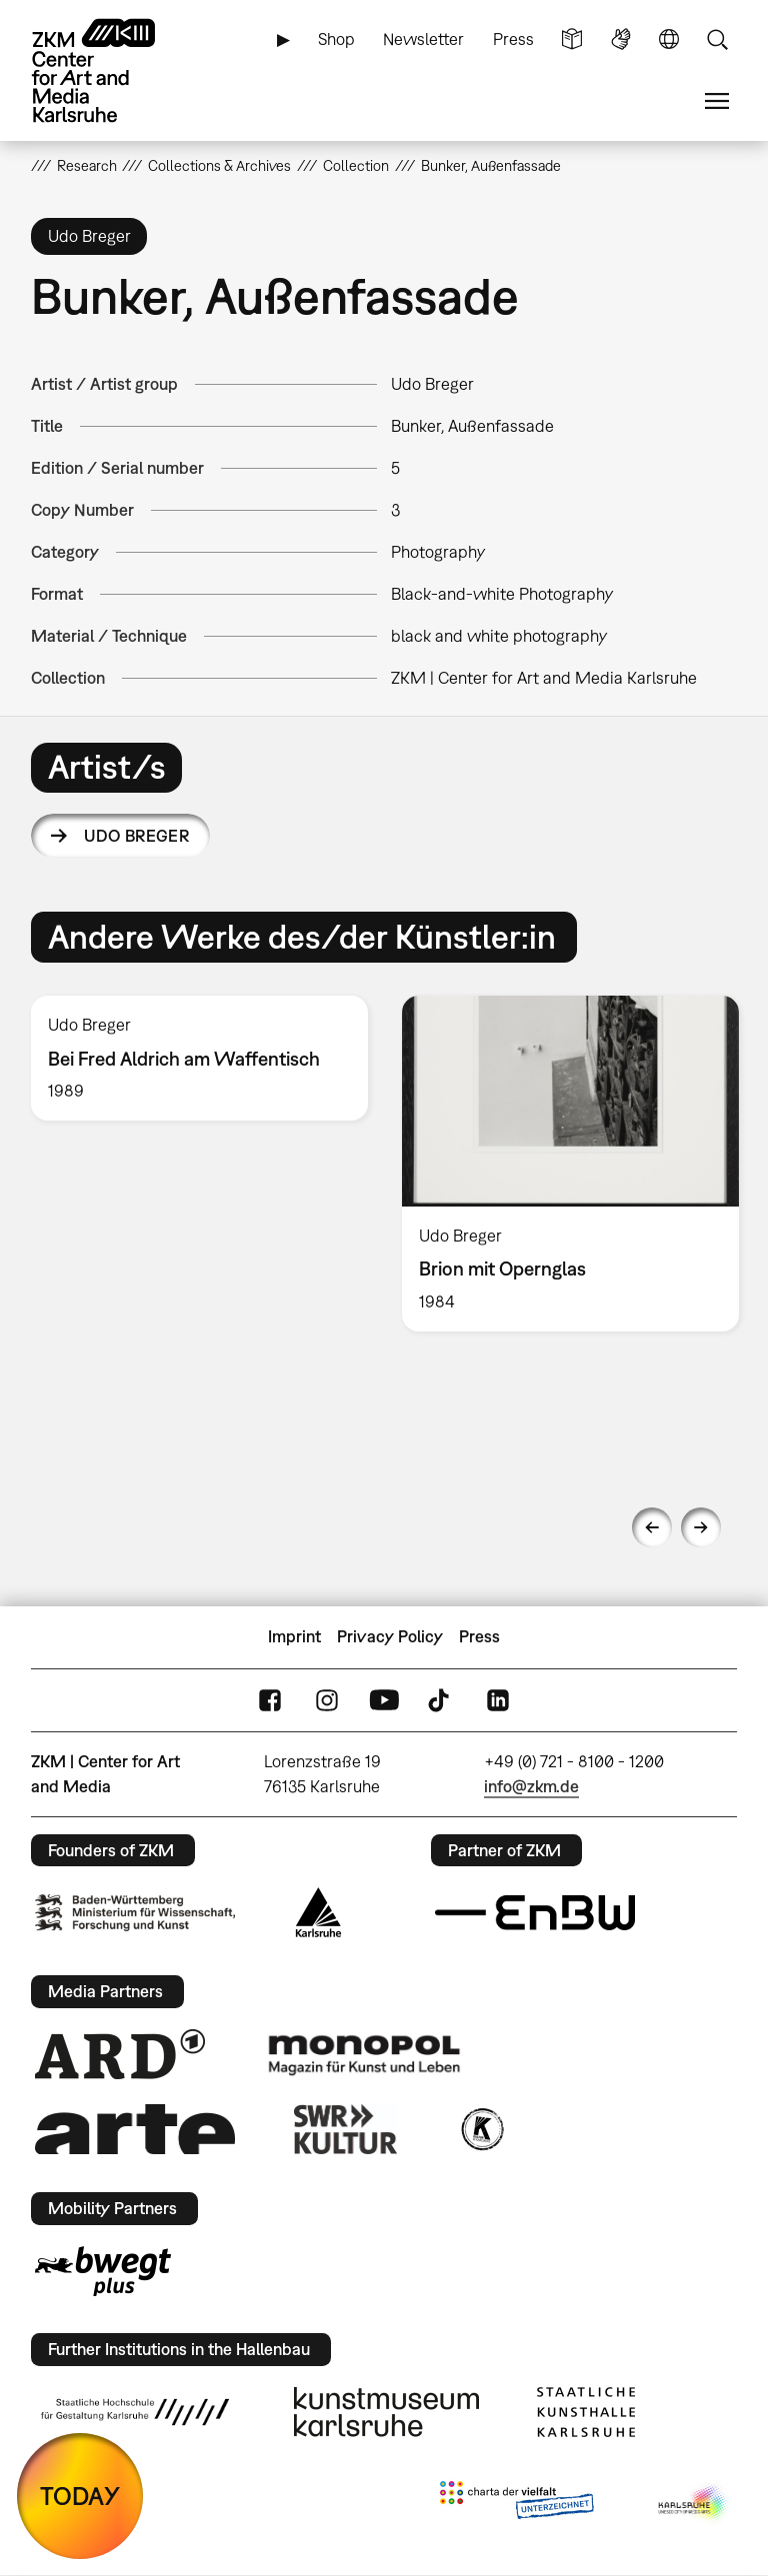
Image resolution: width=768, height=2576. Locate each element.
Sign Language (621, 39)
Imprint (294, 1636)
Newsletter (423, 39)
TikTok (441, 1699)
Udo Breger (136, 836)
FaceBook (270, 1699)
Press (513, 39)
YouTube (384, 1699)
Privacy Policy (390, 1636)
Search (717, 39)
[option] (199, 1058)
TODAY (80, 2495)
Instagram (327, 1699)
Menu (717, 101)
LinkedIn (498, 1699)
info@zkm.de (531, 1786)
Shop (336, 39)
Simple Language (572, 39)
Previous (652, 1527)
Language (669, 39)
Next (701, 1527)
